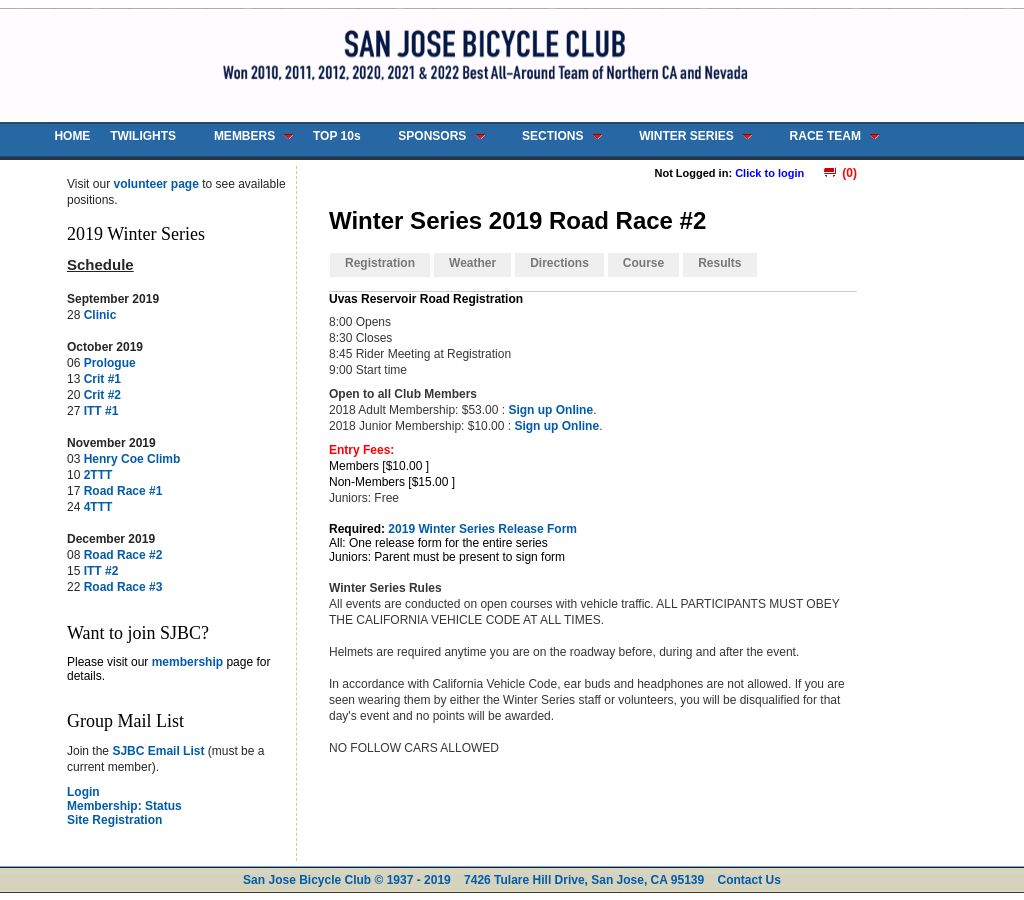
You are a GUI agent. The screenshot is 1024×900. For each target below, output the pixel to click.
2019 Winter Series (136, 234)
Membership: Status (124, 806)
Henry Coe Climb (132, 459)
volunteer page (155, 184)
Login (83, 792)
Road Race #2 (123, 555)
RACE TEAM (825, 136)
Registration (380, 263)
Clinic (100, 315)
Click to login (769, 173)
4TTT (98, 507)
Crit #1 (102, 379)
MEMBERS (244, 136)
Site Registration (114, 820)
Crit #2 (102, 395)
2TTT (98, 475)
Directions (559, 263)
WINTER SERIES (686, 136)
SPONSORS (432, 136)
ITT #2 (101, 571)
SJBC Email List (158, 751)
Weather (472, 263)
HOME (72, 136)
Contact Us (749, 880)
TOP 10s (337, 136)
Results (719, 263)
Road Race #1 (123, 491)
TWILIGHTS (143, 136)
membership (187, 662)
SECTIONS (552, 136)
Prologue (110, 363)
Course (643, 263)
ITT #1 (101, 411)
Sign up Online (550, 410)
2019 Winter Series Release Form (482, 529)
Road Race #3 (123, 587)
